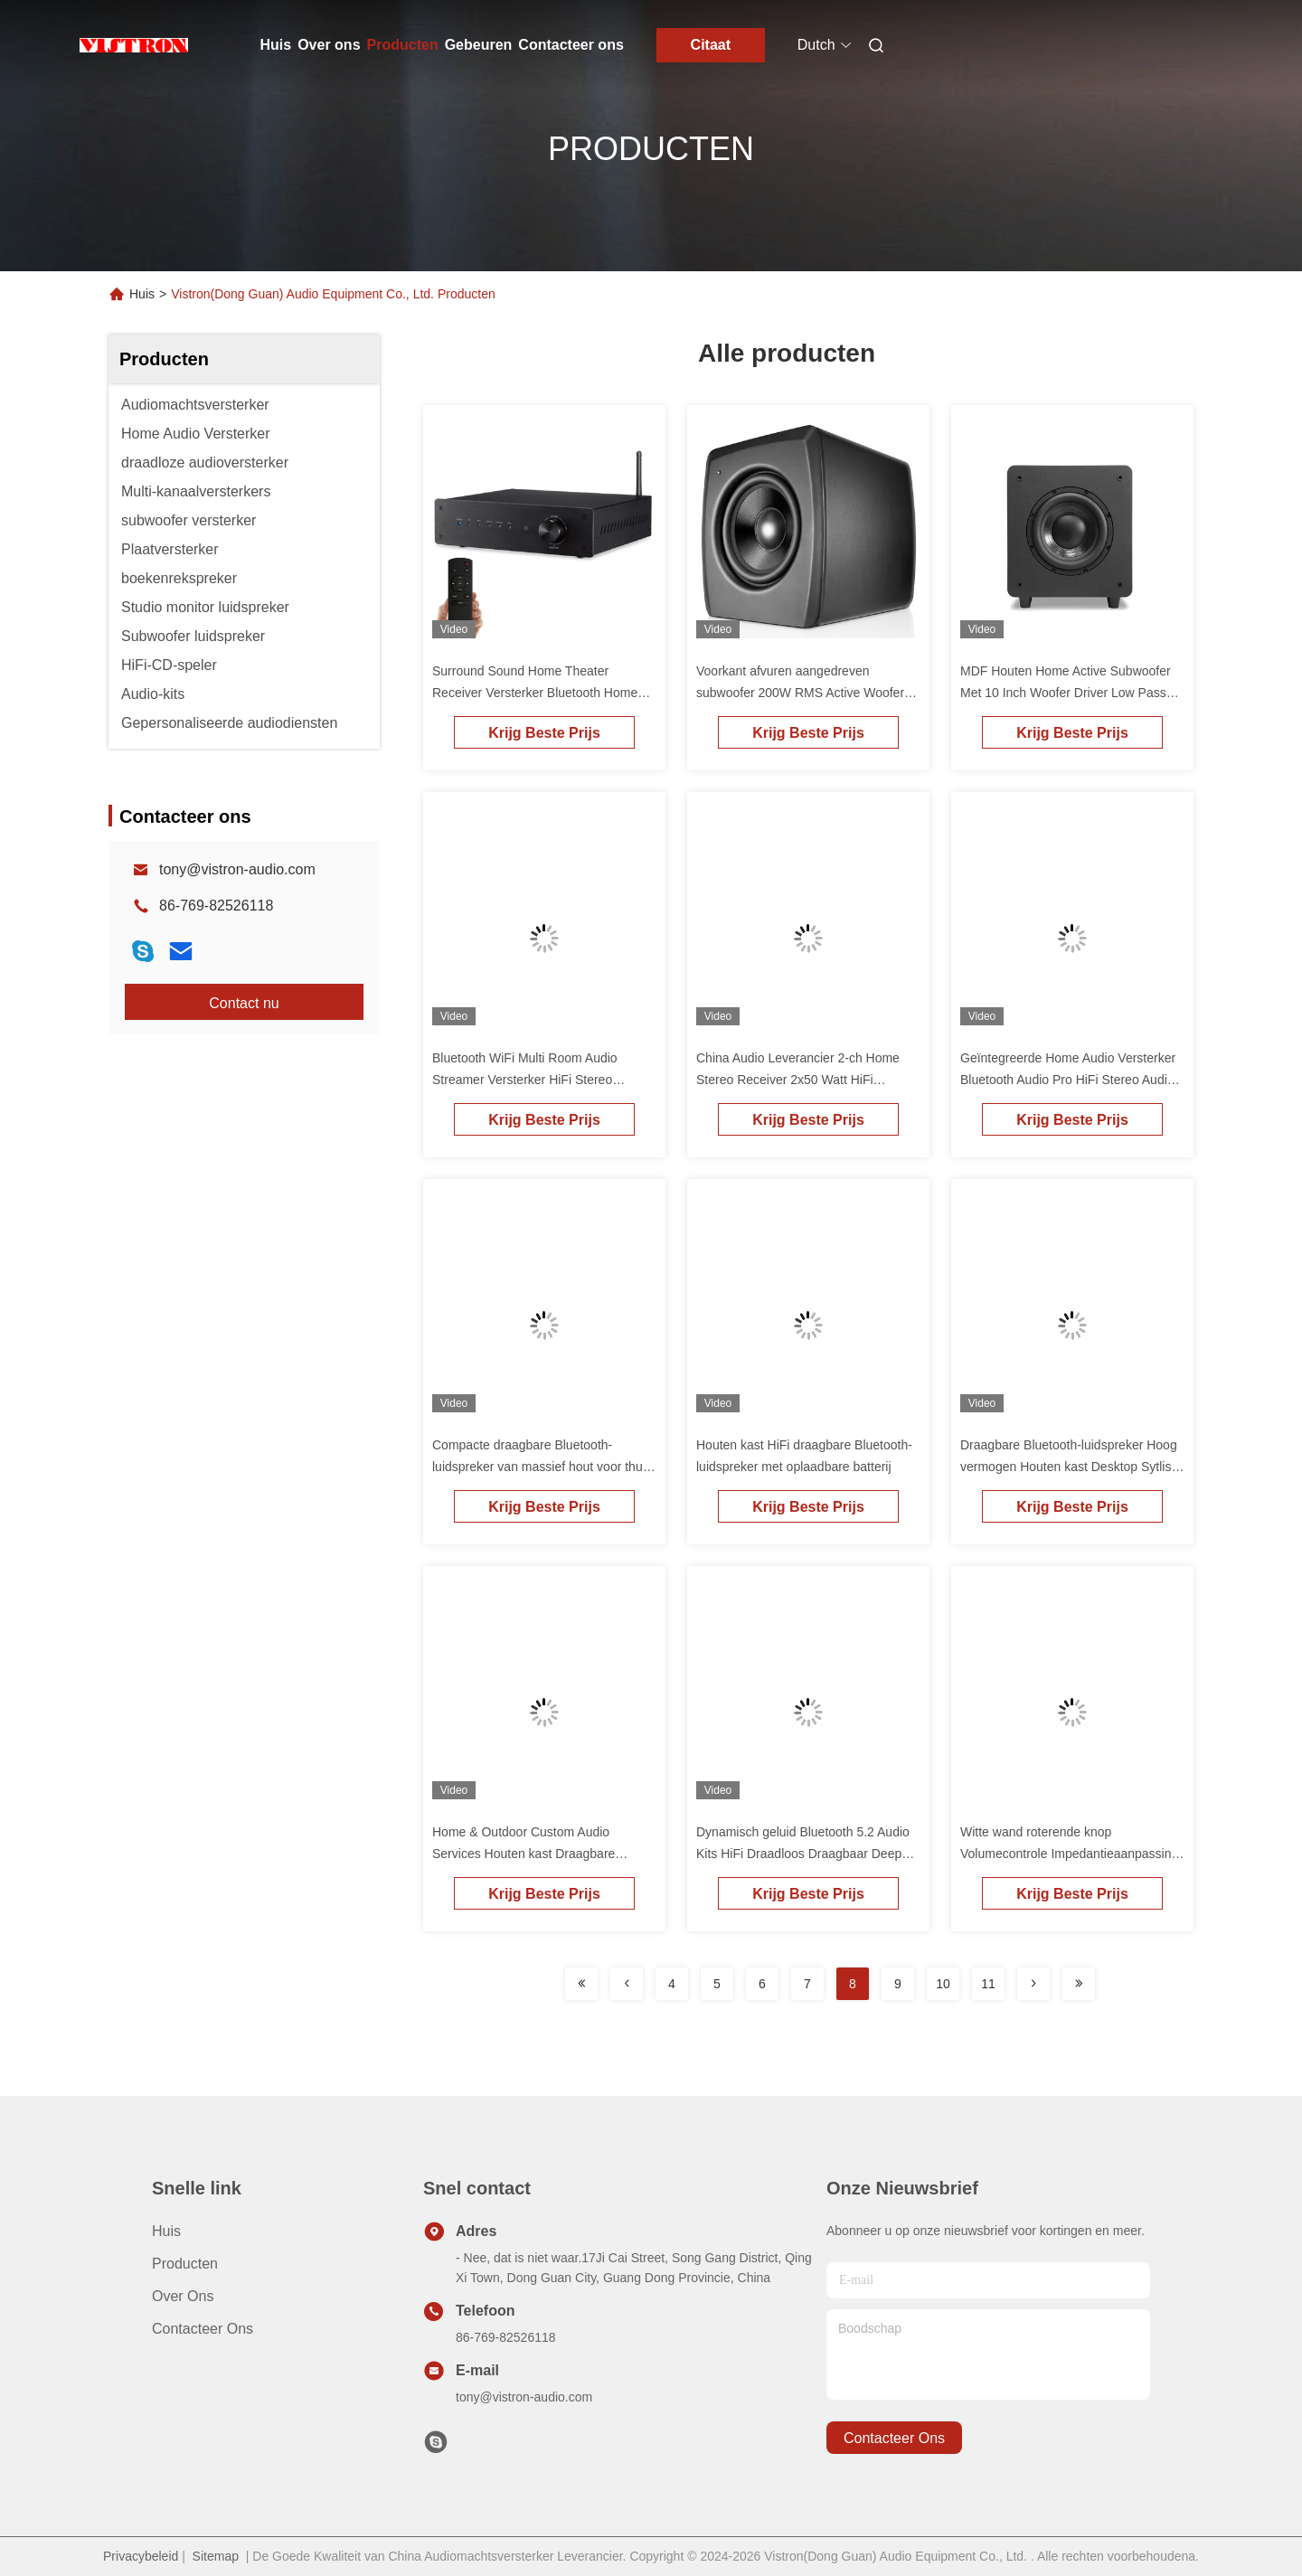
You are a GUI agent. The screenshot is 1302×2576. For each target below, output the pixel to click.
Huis (276, 44)
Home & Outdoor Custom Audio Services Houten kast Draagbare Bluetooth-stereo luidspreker (523, 1853)
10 (943, 1984)
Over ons (328, 44)
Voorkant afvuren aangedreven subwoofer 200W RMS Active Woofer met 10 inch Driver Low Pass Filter (800, 693)
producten (185, 2263)
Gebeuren (479, 44)
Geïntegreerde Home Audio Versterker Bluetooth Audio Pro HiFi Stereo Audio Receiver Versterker (1067, 1080)
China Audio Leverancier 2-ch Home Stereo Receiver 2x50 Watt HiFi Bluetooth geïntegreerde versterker (798, 1080)
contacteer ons (894, 2438)
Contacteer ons (570, 44)
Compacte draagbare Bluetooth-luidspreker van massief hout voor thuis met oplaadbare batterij (542, 1467)
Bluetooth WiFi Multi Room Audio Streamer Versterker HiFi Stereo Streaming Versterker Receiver (525, 1080)
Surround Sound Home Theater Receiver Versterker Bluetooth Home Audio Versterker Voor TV (534, 693)
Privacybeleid (140, 2556)
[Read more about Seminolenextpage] (581, 1983)
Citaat (711, 44)
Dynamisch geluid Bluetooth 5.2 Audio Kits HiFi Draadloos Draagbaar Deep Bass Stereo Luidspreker (803, 1853)
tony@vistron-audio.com (237, 869)
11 (988, 1984)
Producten (403, 44)
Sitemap (216, 2556)
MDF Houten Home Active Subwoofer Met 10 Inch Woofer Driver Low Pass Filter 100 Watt (1065, 693)
